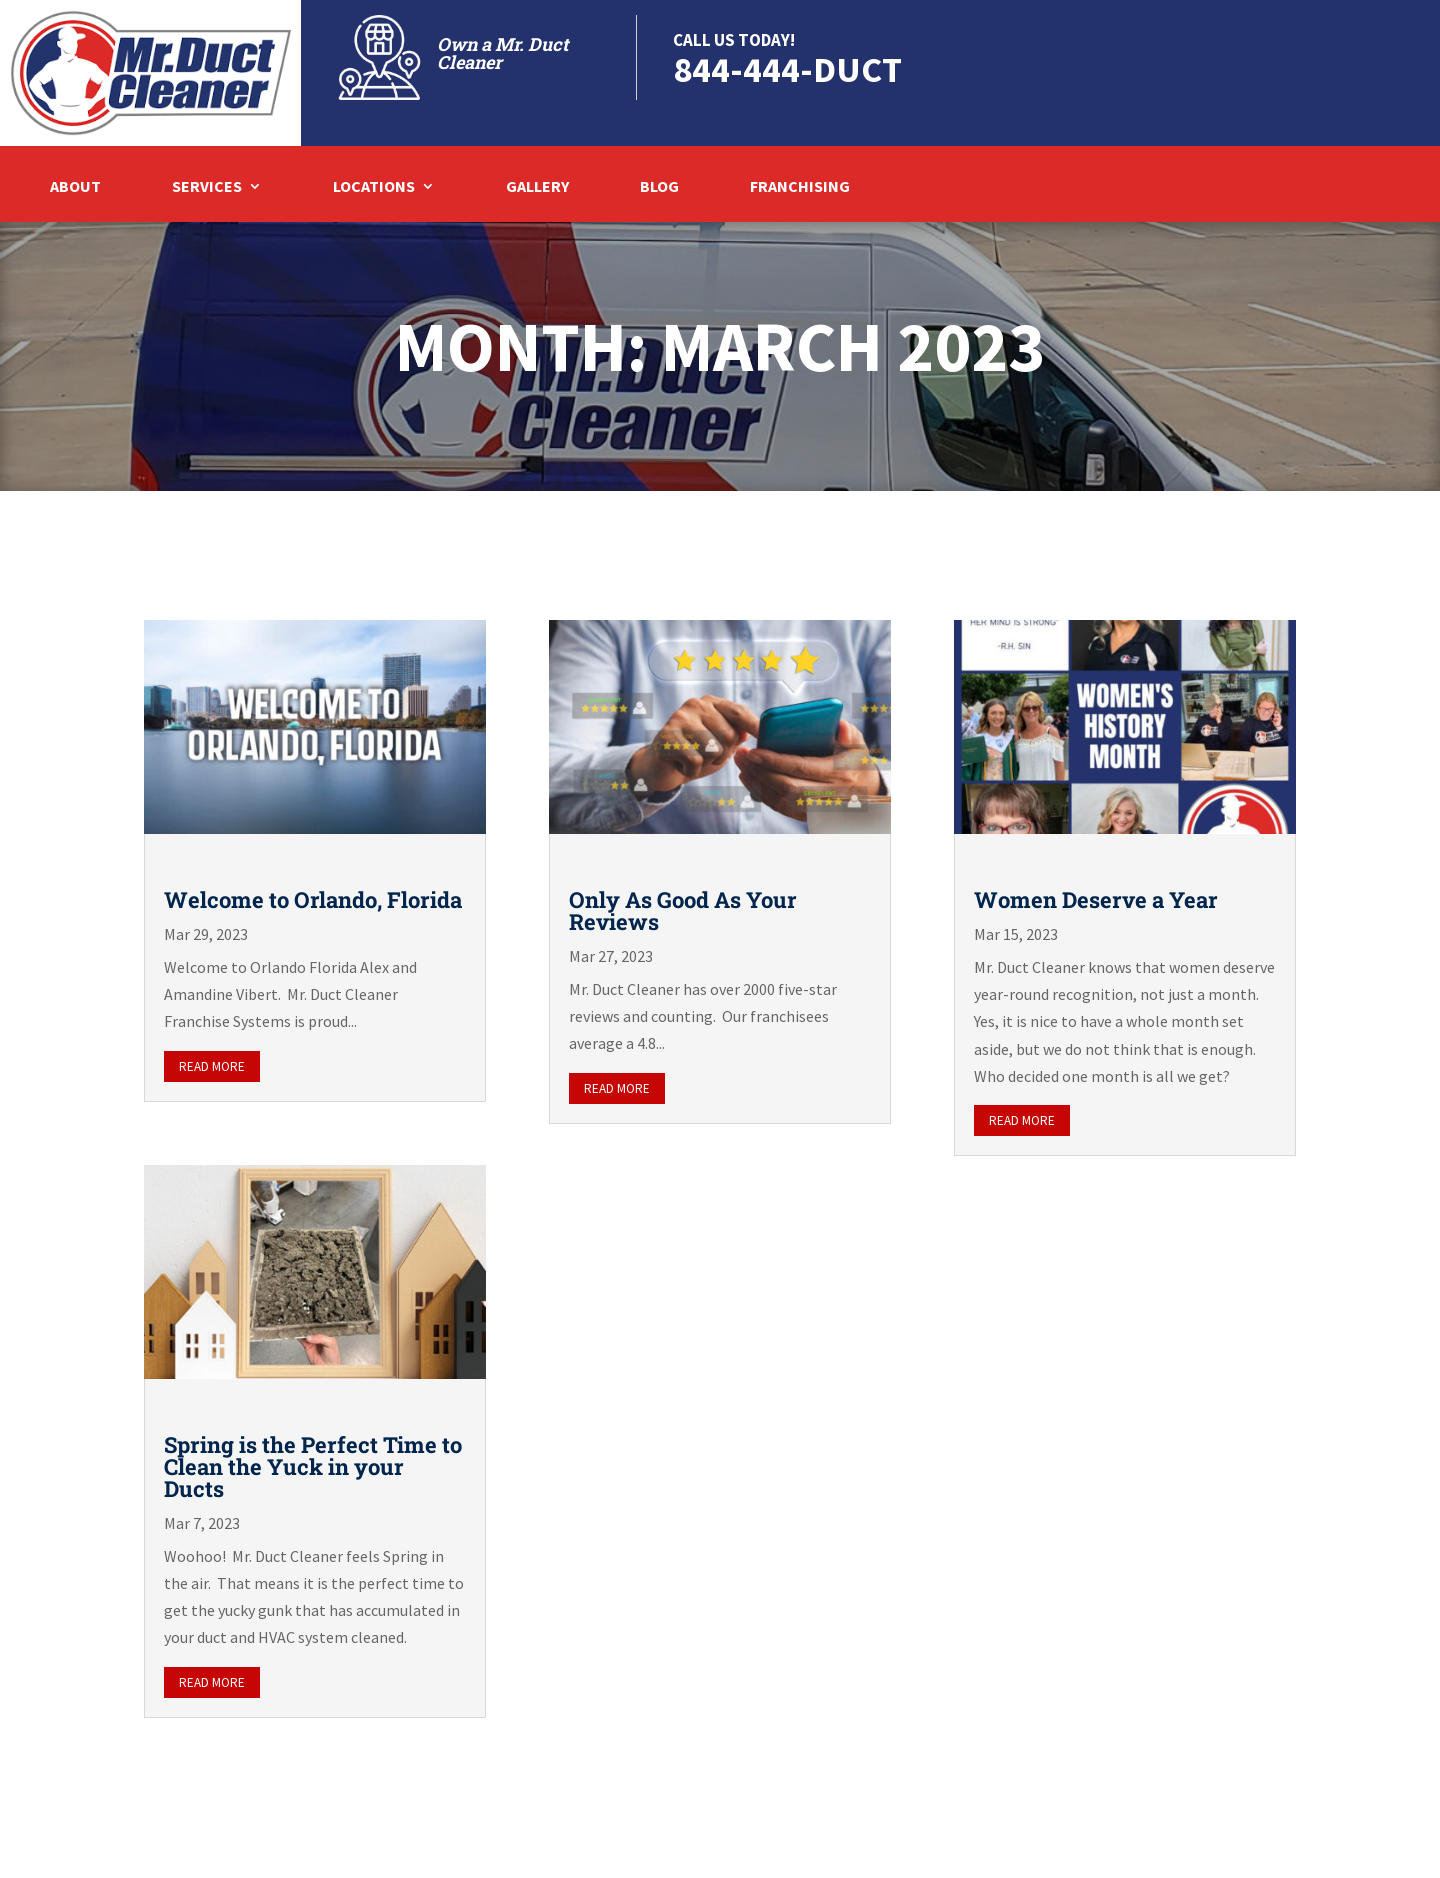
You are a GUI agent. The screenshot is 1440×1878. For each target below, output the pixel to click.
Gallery (537, 187)
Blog (659, 187)
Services (207, 187)
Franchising (800, 187)
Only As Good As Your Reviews (683, 910)
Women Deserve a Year (1096, 899)
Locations (374, 187)
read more (212, 1066)
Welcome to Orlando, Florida (313, 899)
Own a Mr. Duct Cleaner (502, 53)
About (75, 187)
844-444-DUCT (787, 69)
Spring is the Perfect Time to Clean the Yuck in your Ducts (313, 1466)
